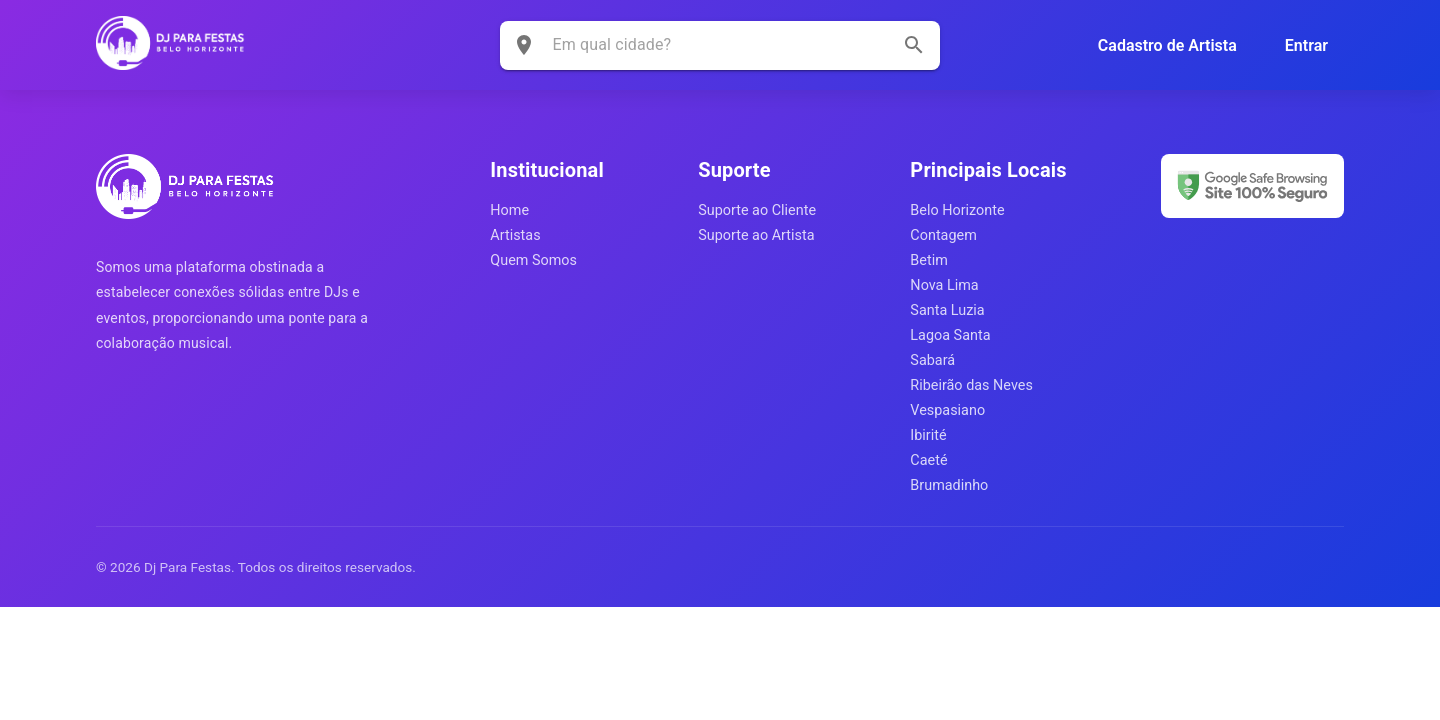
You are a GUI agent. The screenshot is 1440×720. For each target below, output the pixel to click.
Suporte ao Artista (756, 235)
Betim (928, 260)
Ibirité (928, 435)
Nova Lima (944, 285)
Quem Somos (533, 260)
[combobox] (706, 44)
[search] (914, 45)
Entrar (1306, 45)
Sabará (932, 360)
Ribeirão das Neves (971, 385)
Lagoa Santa (950, 335)
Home (509, 210)
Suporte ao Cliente (757, 210)
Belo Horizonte (957, 210)
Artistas (515, 235)
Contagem (943, 235)
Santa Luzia (947, 310)
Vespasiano (947, 410)
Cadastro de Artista (1167, 45)
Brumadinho (949, 485)
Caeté (928, 460)
